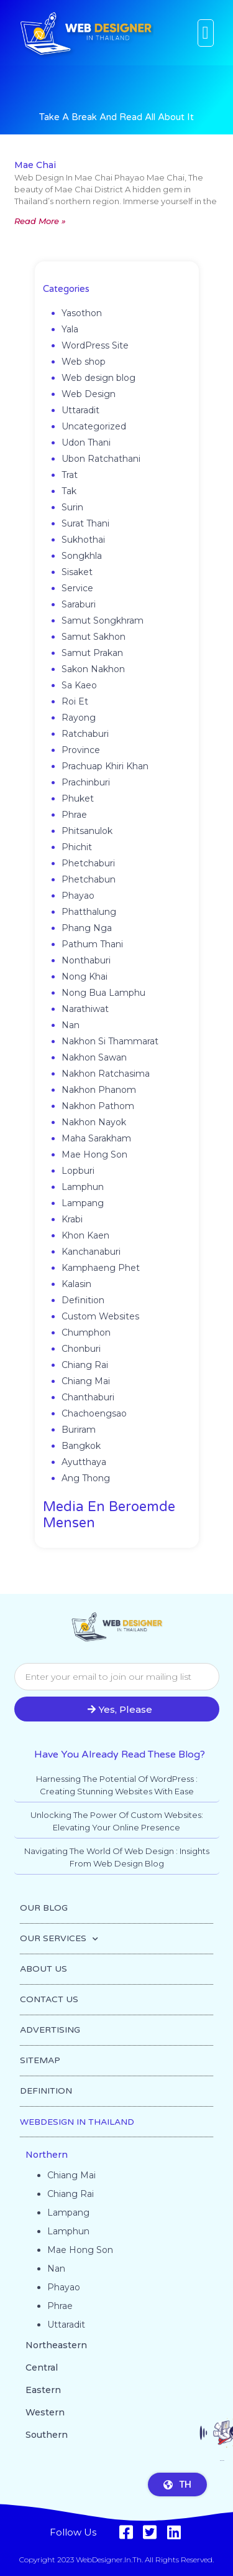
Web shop (84, 361)
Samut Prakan (92, 652)
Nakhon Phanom (99, 1089)
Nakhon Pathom (98, 1106)
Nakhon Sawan (94, 1057)
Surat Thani (85, 523)
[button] (206, 33)
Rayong (79, 717)
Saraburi (79, 604)
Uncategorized (94, 426)
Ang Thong (86, 1478)
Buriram (79, 1429)
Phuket (78, 798)
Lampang (83, 1203)
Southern (46, 2434)
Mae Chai (35, 165)
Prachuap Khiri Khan (105, 766)
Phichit (77, 847)
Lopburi (78, 1170)
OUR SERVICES (59, 1939)
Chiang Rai (85, 1364)
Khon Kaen (85, 1235)
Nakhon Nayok (94, 1122)
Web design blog (98, 377)
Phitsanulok (87, 830)
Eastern (43, 2390)
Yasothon (82, 313)
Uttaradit (80, 410)
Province (81, 750)
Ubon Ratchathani (101, 458)
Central (41, 2367)
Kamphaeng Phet (101, 1267)
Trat (70, 474)
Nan (71, 1025)
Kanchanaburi (91, 1251)
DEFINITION (46, 2091)
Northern (46, 2154)
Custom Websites (100, 1316)
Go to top (222, 2467)
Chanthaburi (88, 1397)
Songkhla (82, 555)
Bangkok (81, 1445)
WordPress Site (95, 345)
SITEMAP (40, 2060)
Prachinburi (86, 782)
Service (77, 588)
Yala (70, 329)
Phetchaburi (88, 863)
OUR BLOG (44, 1908)
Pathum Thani (92, 944)
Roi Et (75, 701)
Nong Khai (84, 976)
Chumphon (86, 1332)
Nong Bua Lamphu (103, 992)
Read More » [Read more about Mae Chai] (40, 221)
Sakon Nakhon (93, 669)
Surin (72, 507)
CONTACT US (49, 1999)
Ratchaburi (85, 733)
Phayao (78, 895)
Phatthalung (89, 911)
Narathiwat (85, 1008)
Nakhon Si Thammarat (110, 1041)
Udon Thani (86, 442)
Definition (83, 1300)
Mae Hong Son (94, 1154)
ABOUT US (43, 1969)
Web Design (89, 394)
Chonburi (81, 1348)
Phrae (74, 814)
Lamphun (83, 1186)
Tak (69, 491)
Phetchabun (89, 879)
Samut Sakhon (94, 636)
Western (45, 2412)
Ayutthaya (84, 1462)
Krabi (72, 1219)
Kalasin (76, 1284)
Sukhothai (83, 539)
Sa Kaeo (79, 685)
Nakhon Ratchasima (106, 1073)
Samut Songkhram (103, 620)
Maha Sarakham (96, 1138)
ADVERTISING (50, 2030)
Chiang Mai (86, 1381)
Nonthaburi (86, 960)
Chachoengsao (94, 1413)
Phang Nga (87, 928)
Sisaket (77, 572)
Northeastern (56, 2345)
